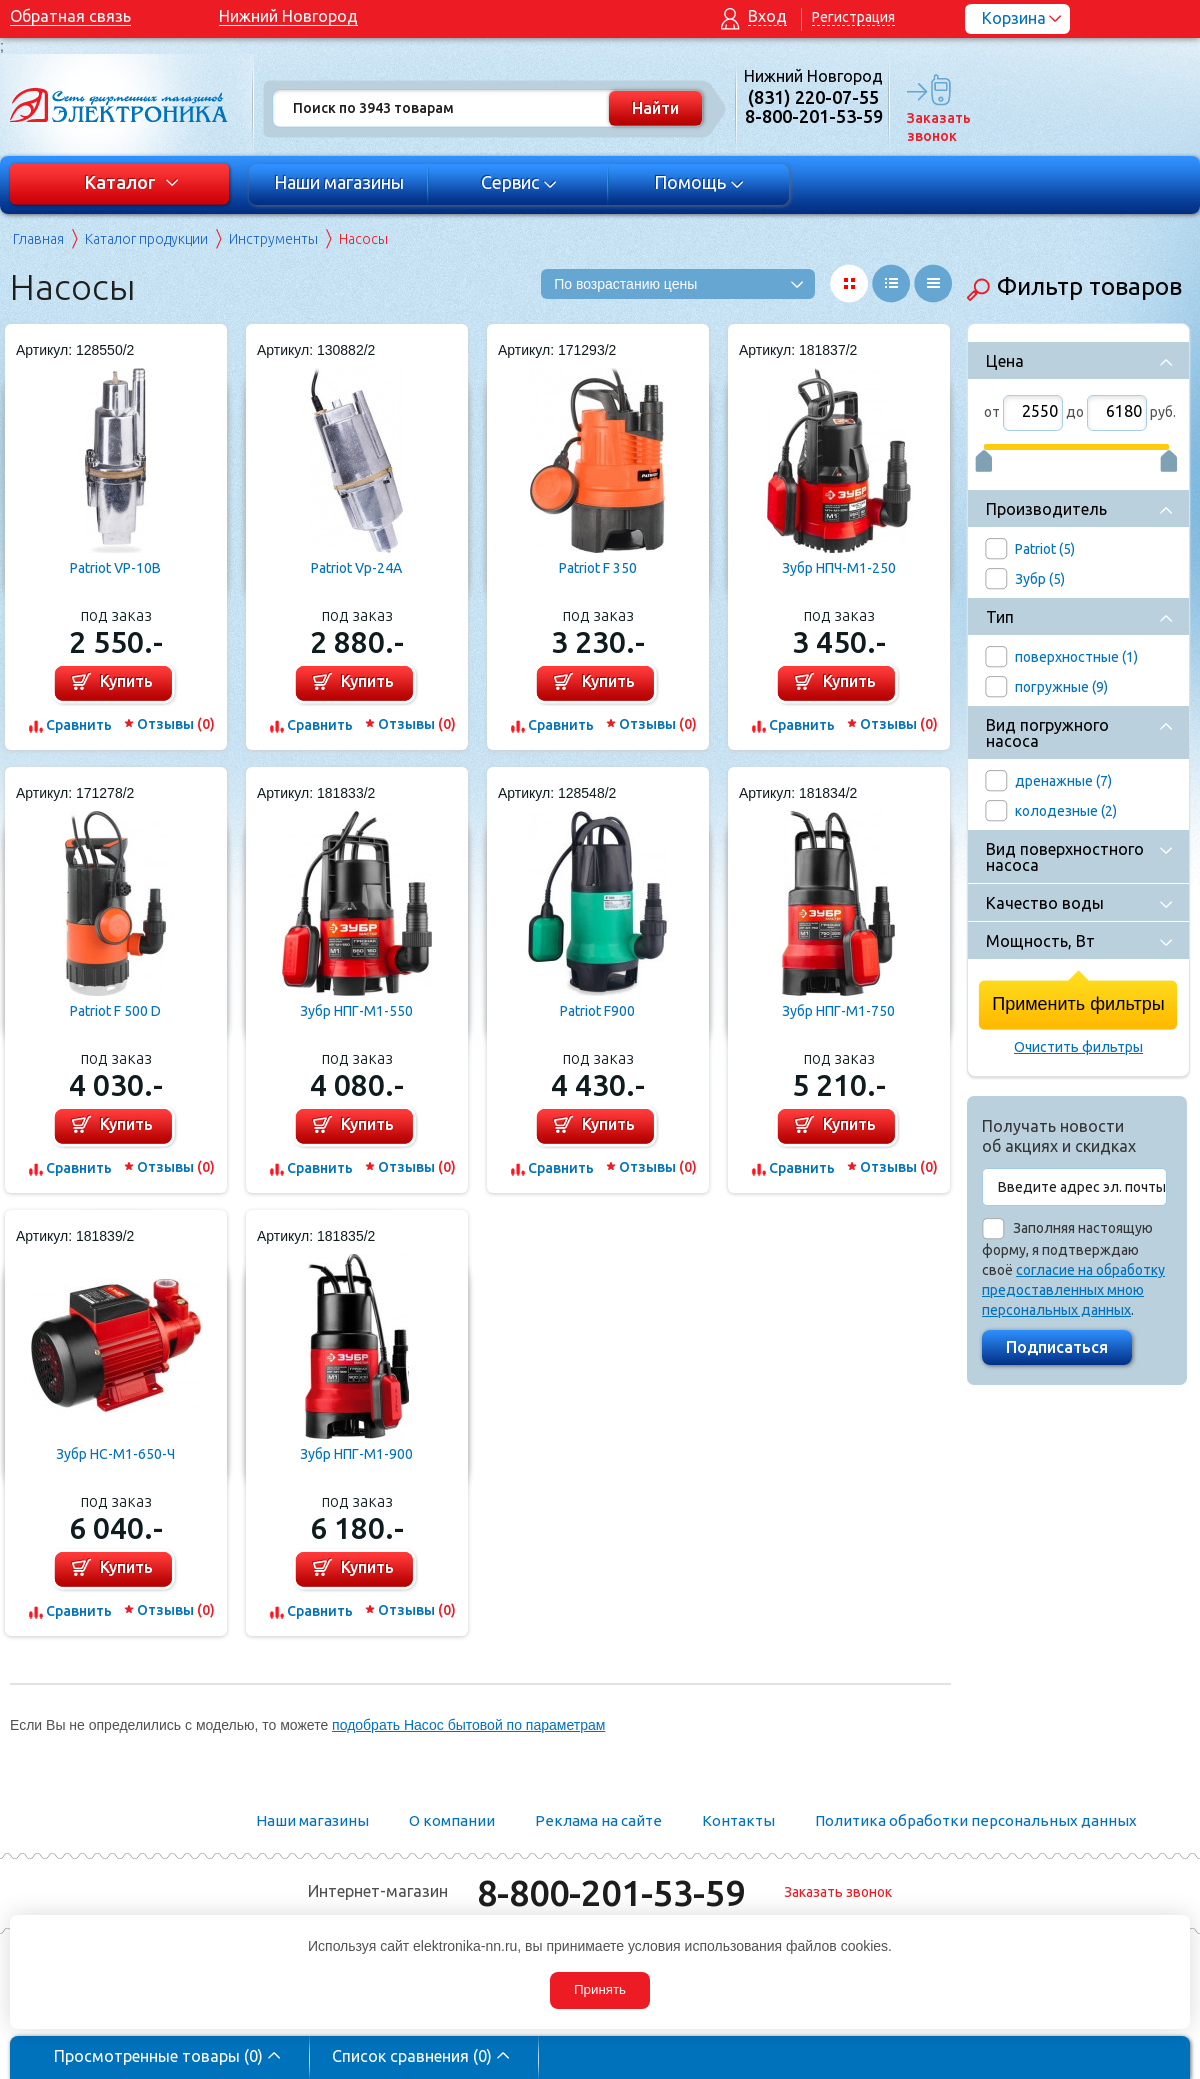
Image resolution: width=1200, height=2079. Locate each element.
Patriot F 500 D (115, 1011)
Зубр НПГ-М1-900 (356, 1454)
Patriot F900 (597, 1011)
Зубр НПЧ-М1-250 (839, 568)
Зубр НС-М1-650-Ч (115, 1454)
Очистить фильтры (1078, 1047)
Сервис (519, 182)
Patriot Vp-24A (356, 568)
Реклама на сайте (598, 1820)
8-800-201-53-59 (611, 1892)
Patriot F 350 (598, 568)
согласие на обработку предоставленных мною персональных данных (1073, 1290)
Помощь (699, 182)
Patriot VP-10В (115, 568)
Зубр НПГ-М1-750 (838, 1011)
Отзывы (176, 724)
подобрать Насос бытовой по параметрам (468, 1725)
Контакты (738, 1820)
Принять (600, 1989)
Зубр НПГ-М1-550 (356, 1011)
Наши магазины (339, 182)
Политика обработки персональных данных (976, 1820)
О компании (452, 1820)
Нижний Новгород (288, 16)
